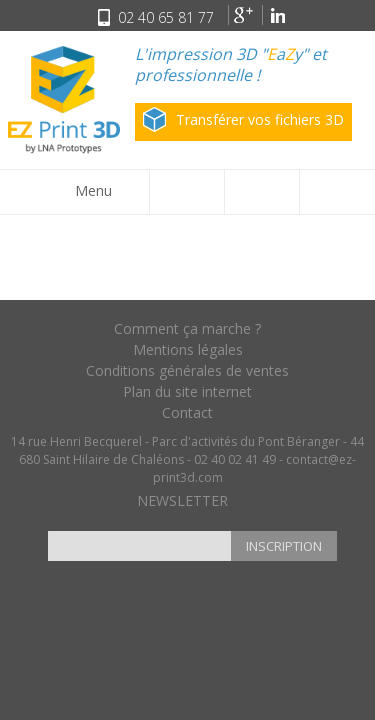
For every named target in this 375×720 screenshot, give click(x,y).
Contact (187, 412)
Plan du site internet (187, 391)
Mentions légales (188, 349)
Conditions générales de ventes (187, 370)
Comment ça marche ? (187, 328)
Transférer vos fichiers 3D (243, 119)
